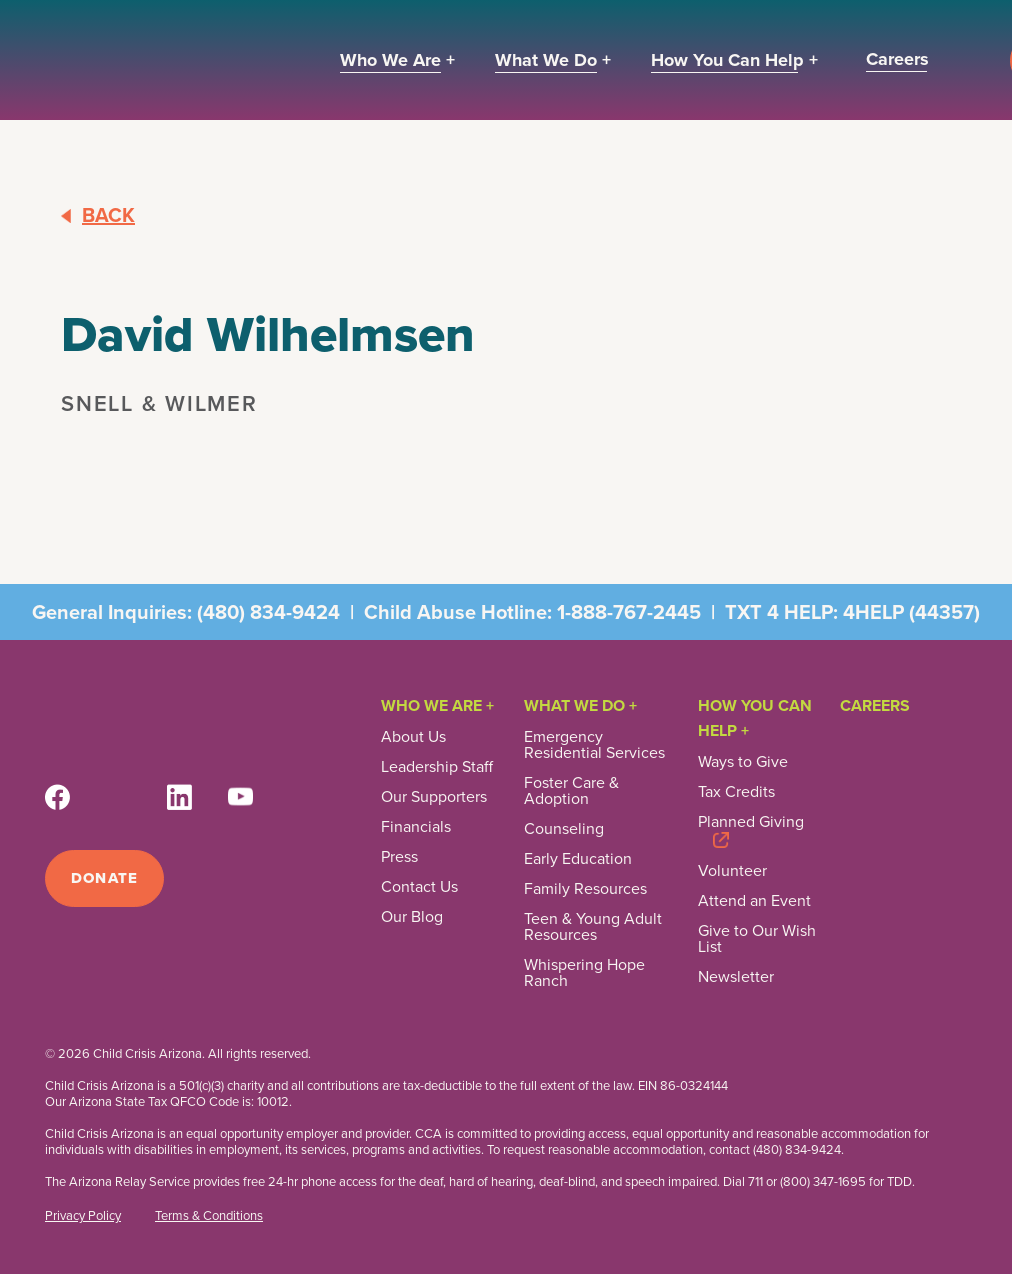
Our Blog (412, 917)
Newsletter (736, 977)
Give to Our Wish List (757, 939)
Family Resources (585, 889)
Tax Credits (736, 792)
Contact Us (419, 887)
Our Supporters (434, 797)
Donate (104, 878)
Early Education (578, 859)
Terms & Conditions (209, 1216)
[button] (397, 60)
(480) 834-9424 (268, 612)
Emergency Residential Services (594, 745)
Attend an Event (754, 901)
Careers (875, 705)
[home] (170, 60)
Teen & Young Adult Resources (593, 927)
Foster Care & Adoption (571, 791)
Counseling (564, 829)
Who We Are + (437, 705)
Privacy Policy (83, 1216)
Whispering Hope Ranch (584, 973)
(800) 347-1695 (823, 1181)
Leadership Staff (437, 767)
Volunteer (732, 871)
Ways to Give (743, 762)
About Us (413, 737)
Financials (416, 827)
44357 (944, 612)
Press (399, 857)
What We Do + (580, 705)
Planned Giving (751, 823)
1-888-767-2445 (629, 612)
